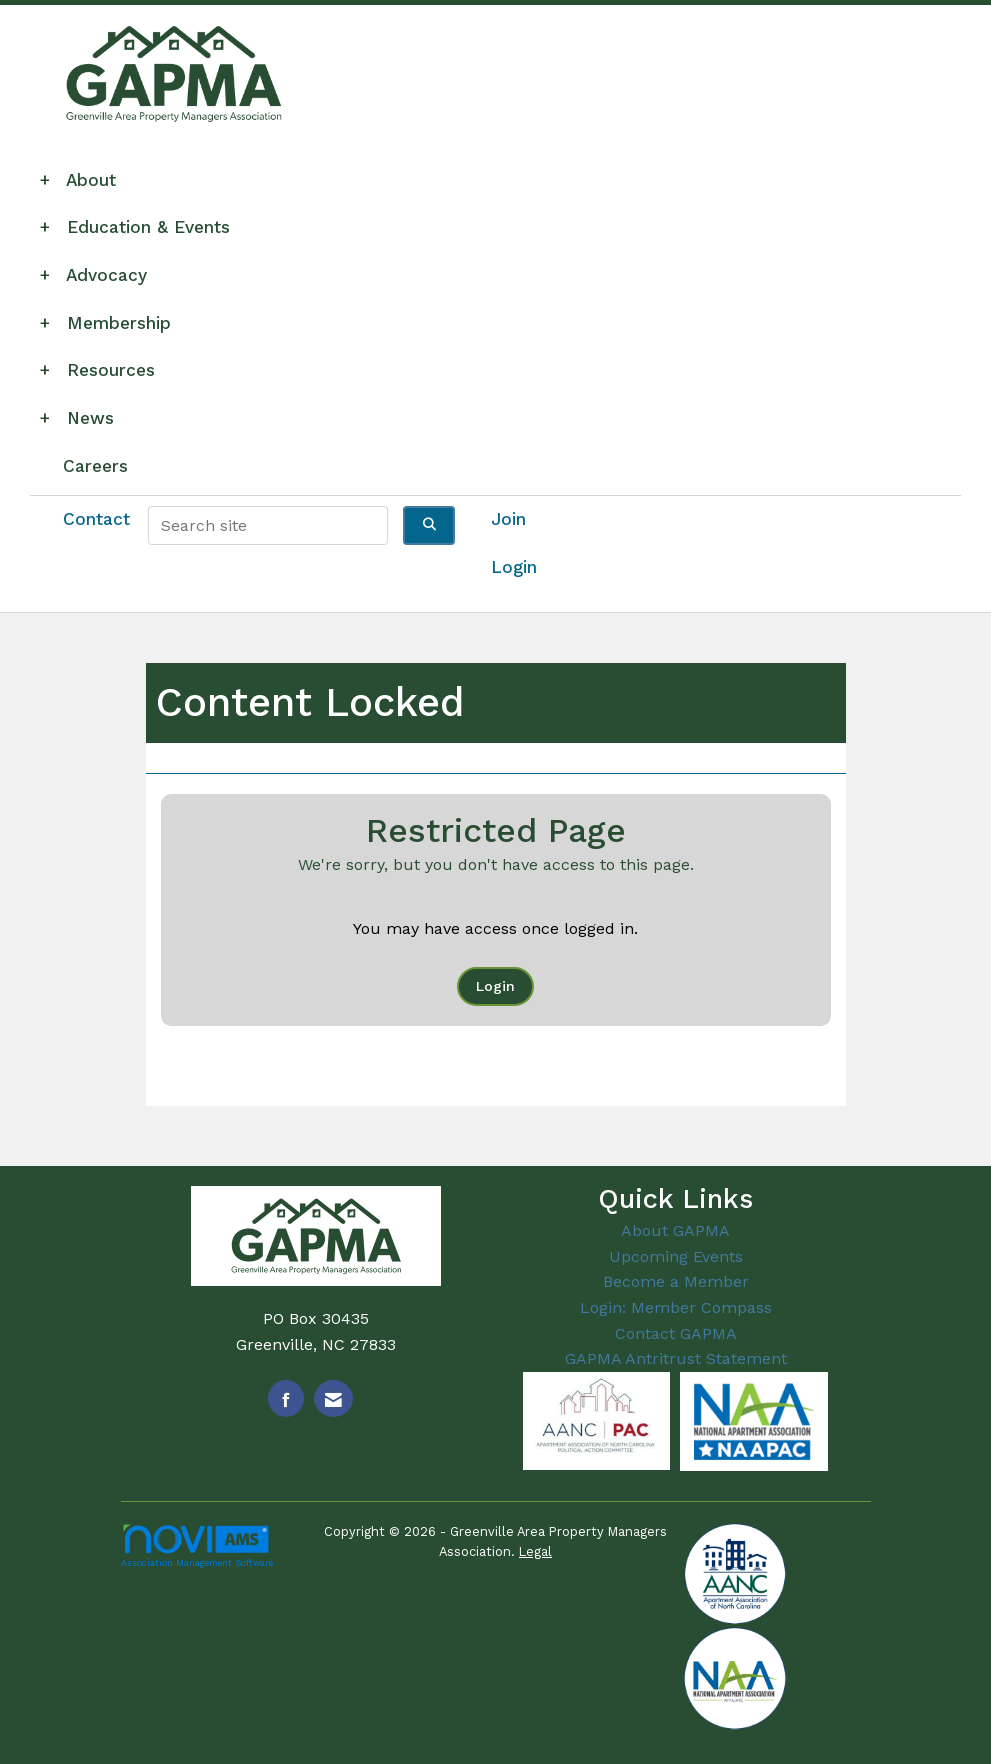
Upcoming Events (676, 1256)
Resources (102, 370)
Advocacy (98, 275)
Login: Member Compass (676, 1307)
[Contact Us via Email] (333, 1398)
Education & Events (140, 227)
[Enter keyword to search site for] (268, 525)
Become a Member (676, 1281)
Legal (535, 1551)
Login (495, 986)
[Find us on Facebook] (286, 1398)
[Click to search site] (429, 525)
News (82, 418)
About (83, 180)
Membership (110, 323)
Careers (95, 466)
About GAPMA (675, 1230)
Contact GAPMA (676, 1333)
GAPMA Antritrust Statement (676, 1358)
